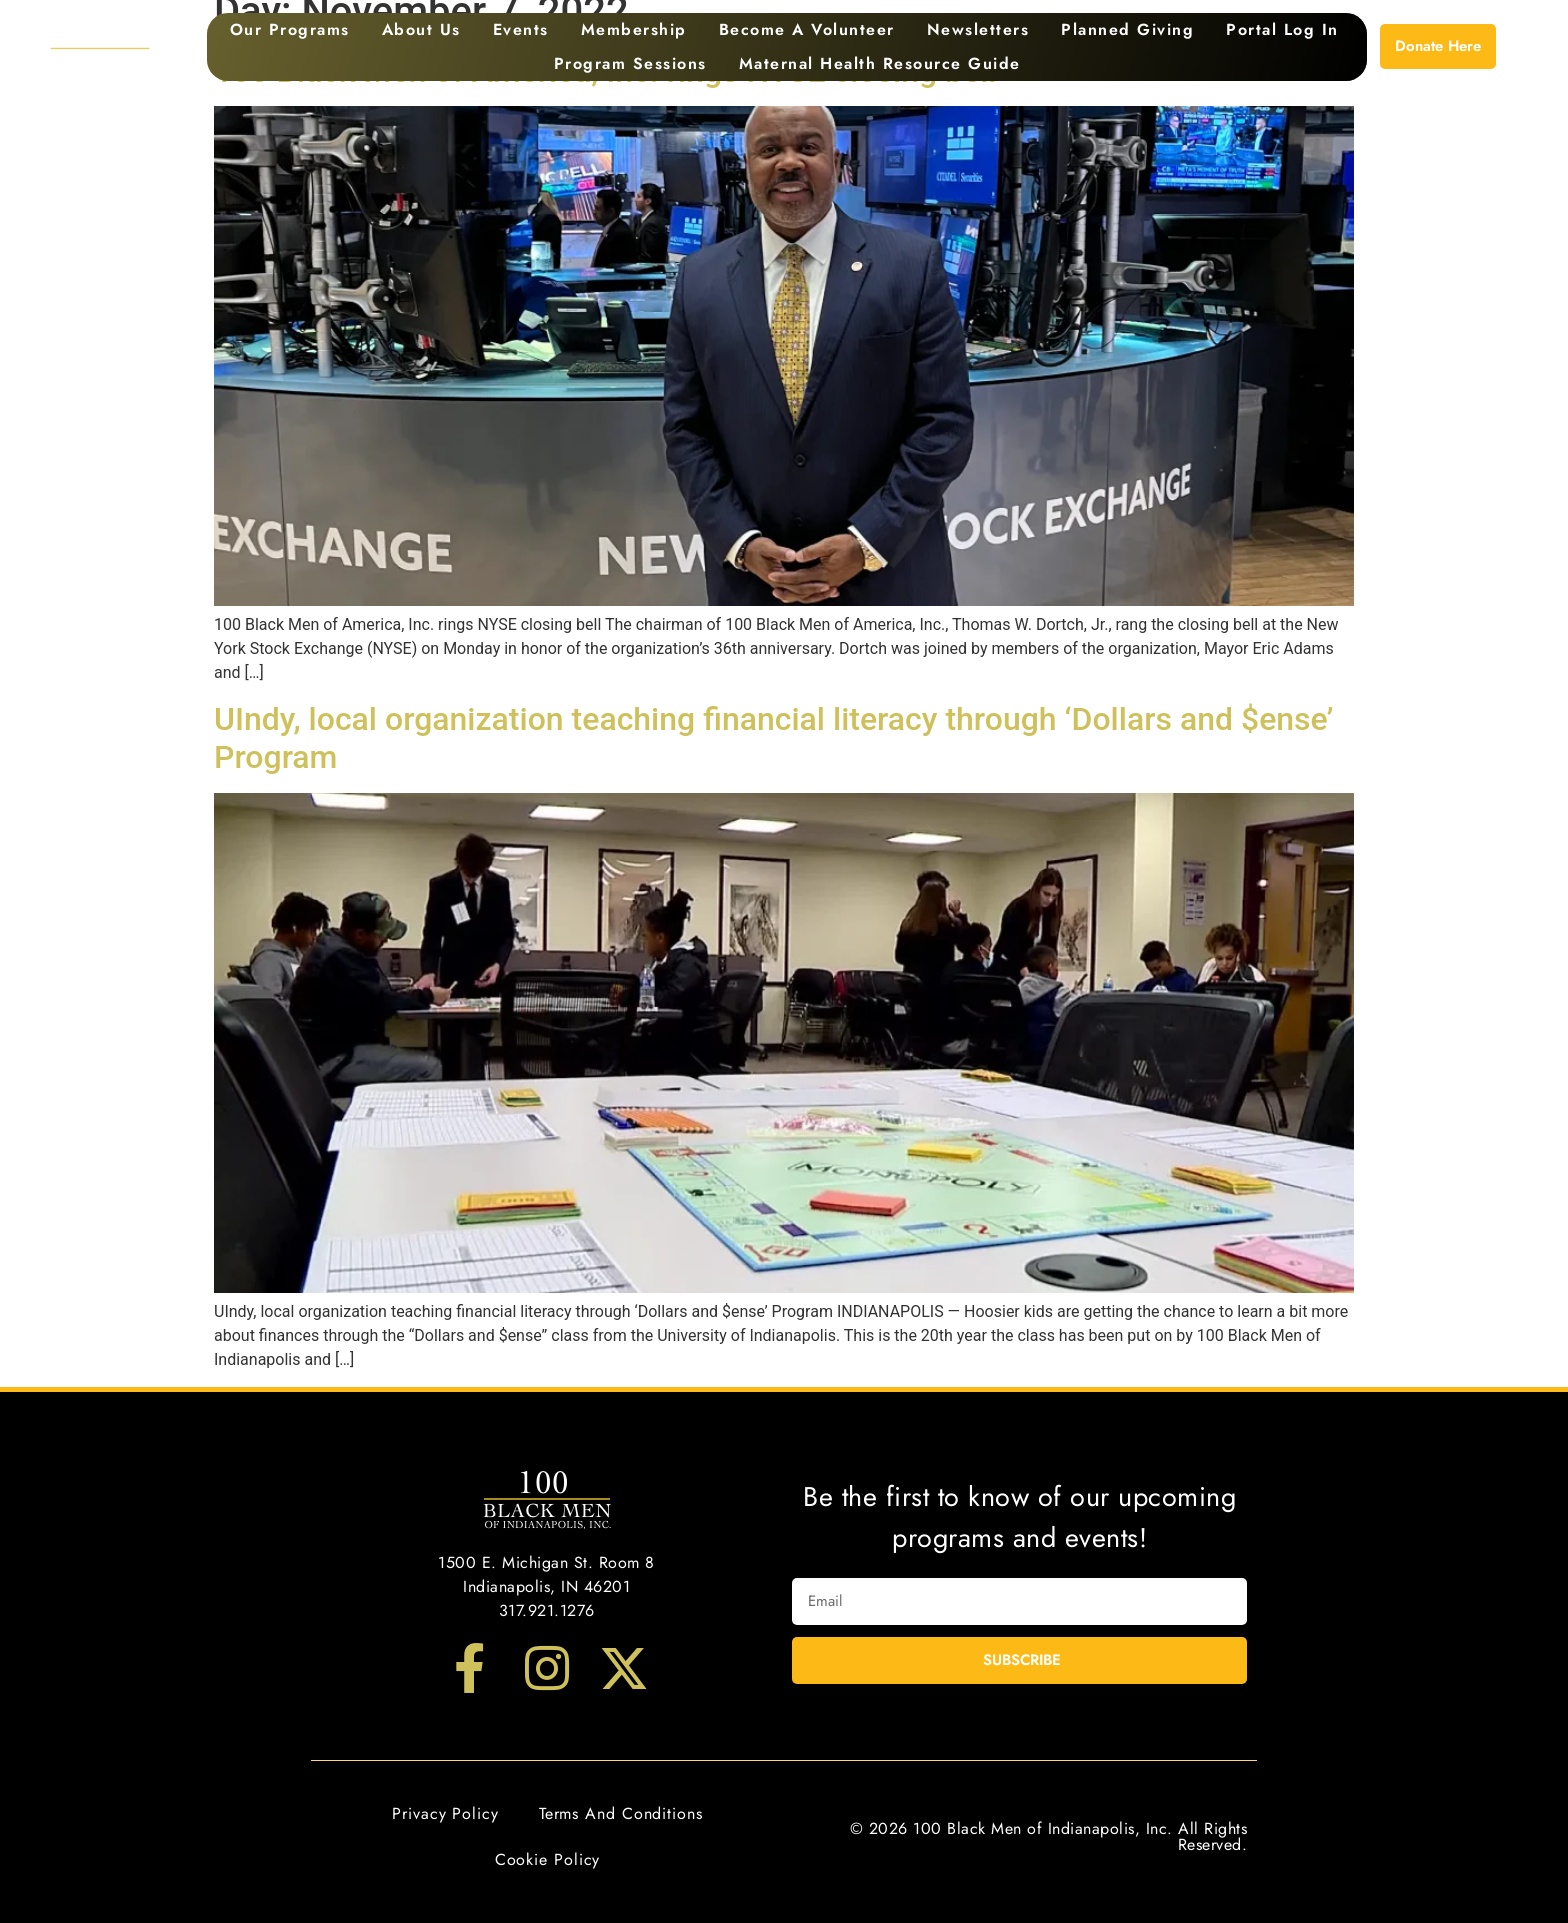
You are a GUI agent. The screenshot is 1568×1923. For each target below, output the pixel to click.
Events (521, 29)
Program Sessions (630, 63)
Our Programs (290, 29)
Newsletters (978, 29)
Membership (634, 29)
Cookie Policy (548, 1859)
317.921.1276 (547, 1610)
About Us (421, 29)
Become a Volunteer (807, 29)
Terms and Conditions (621, 1813)
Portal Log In (1282, 29)
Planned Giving (1127, 29)
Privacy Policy (445, 1813)
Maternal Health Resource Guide (880, 63)
